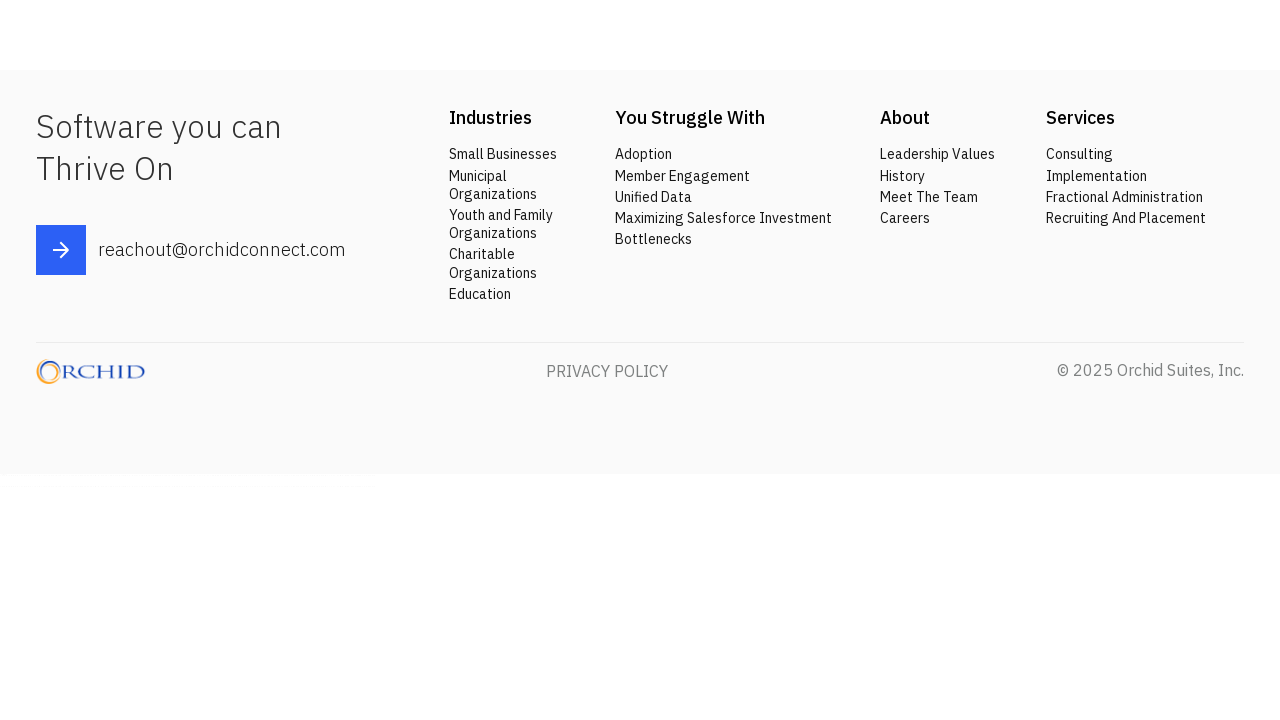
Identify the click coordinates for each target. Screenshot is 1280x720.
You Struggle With (690, 117)
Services (1080, 117)
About (905, 117)
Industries (490, 117)
